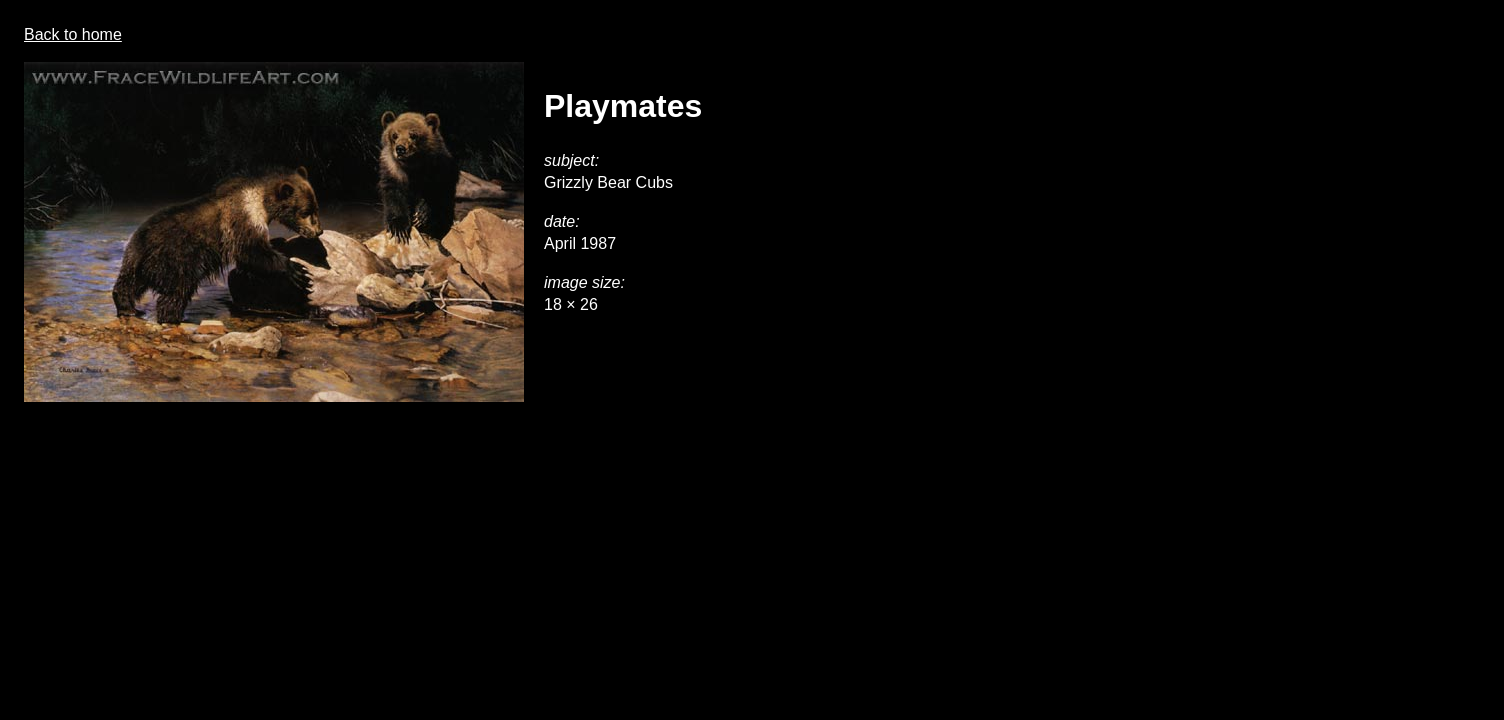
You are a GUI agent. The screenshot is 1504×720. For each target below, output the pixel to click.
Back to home (73, 34)
